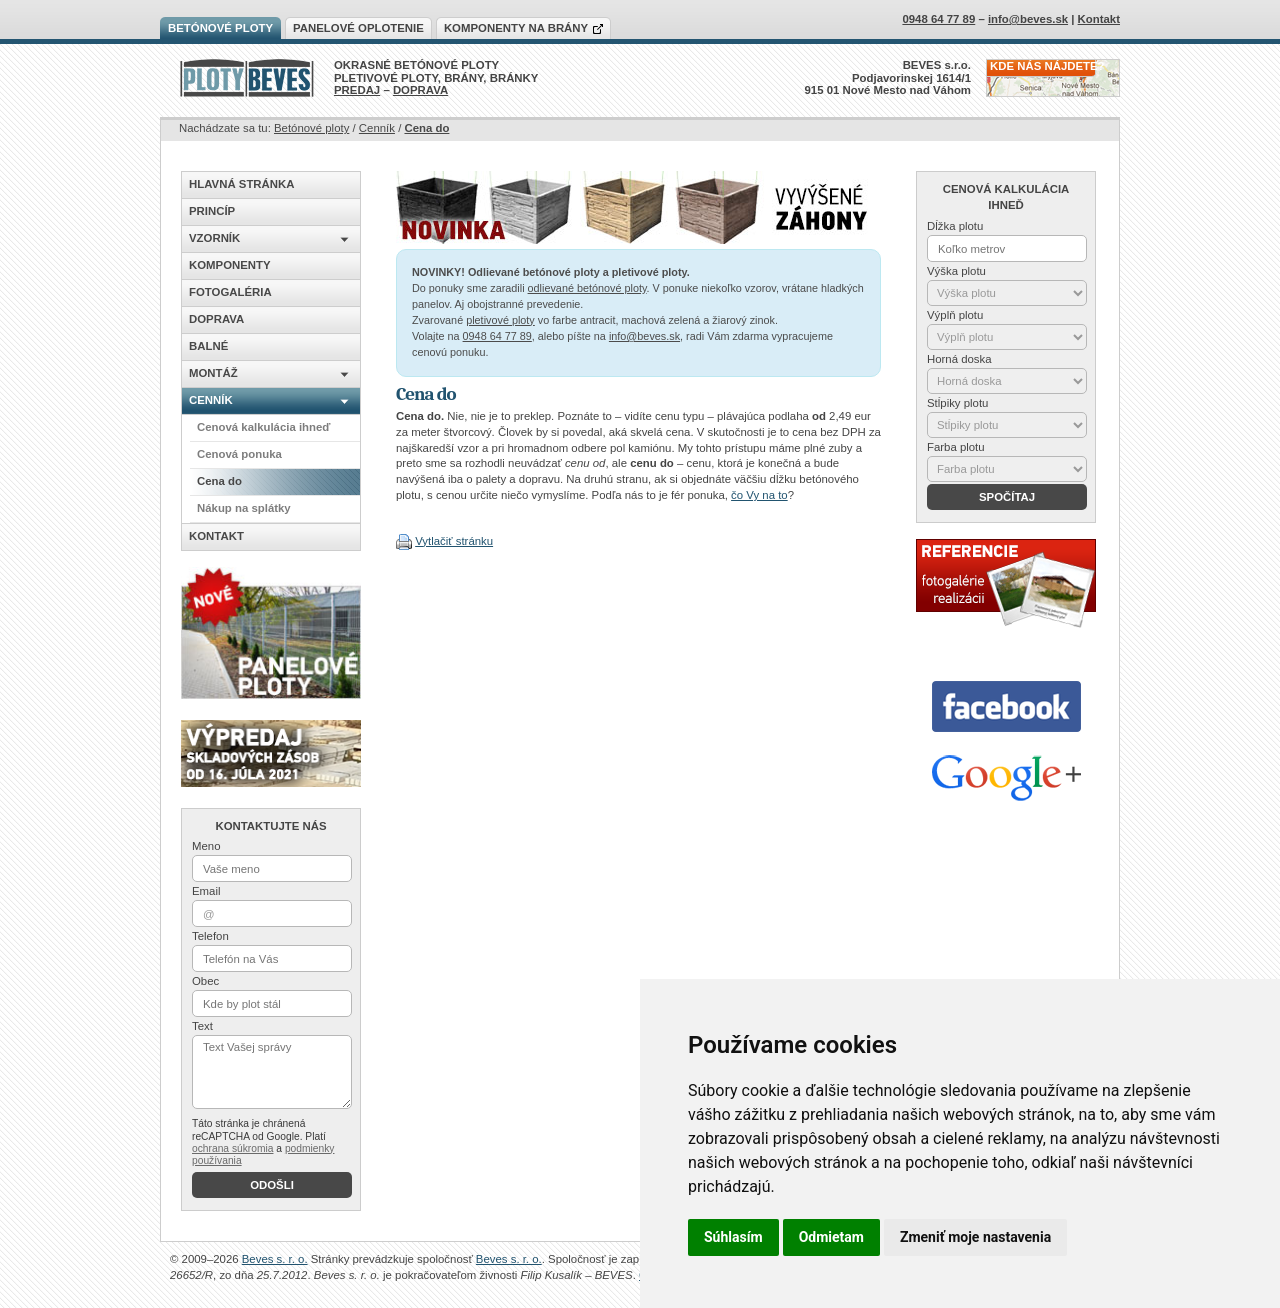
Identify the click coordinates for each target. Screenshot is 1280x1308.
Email (206, 891)
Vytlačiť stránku (454, 541)
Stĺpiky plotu (957, 403)
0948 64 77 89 (497, 336)
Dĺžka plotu (955, 226)
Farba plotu (956, 447)
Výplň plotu (955, 315)
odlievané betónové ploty (587, 288)
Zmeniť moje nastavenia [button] (975, 1237)
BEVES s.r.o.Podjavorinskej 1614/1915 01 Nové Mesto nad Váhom (888, 77)
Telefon (210, 936)
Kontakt (1099, 19)
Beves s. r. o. (275, 1259)
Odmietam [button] (831, 1237)
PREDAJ (357, 90)
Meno (206, 846)
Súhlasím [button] (733, 1237)
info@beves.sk (644, 336)
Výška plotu (956, 271)
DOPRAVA (420, 90)
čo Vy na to (759, 495)
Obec (205, 981)
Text (202, 1026)
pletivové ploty (500, 320)
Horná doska (959, 359)
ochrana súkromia (232, 1148)
